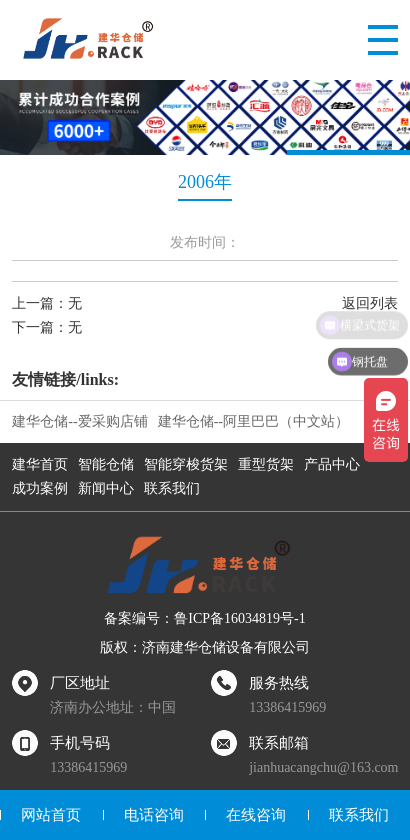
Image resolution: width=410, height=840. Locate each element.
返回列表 (370, 303)
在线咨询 (256, 815)
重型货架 (266, 464)
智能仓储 (106, 464)
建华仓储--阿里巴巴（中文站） (253, 421)
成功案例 (40, 488)
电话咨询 (154, 815)
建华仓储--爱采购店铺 (79, 421)
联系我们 (172, 488)
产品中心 (332, 464)
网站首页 (51, 815)
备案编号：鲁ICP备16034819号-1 (204, 618)
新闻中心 (106, 488)
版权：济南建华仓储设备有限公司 (205, 647)
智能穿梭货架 (186, 464)
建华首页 (40, 464)
